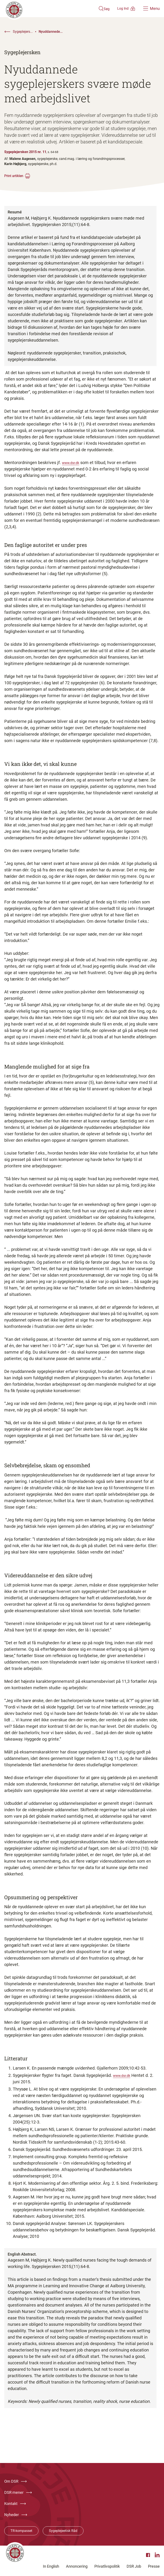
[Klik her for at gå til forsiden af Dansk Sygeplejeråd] (44, 8)
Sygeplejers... (23, 32)
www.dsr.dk (73, 462)
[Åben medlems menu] (120, 8)
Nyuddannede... (51, 32)
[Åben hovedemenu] (151, 8)
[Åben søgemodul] (91, 8)
